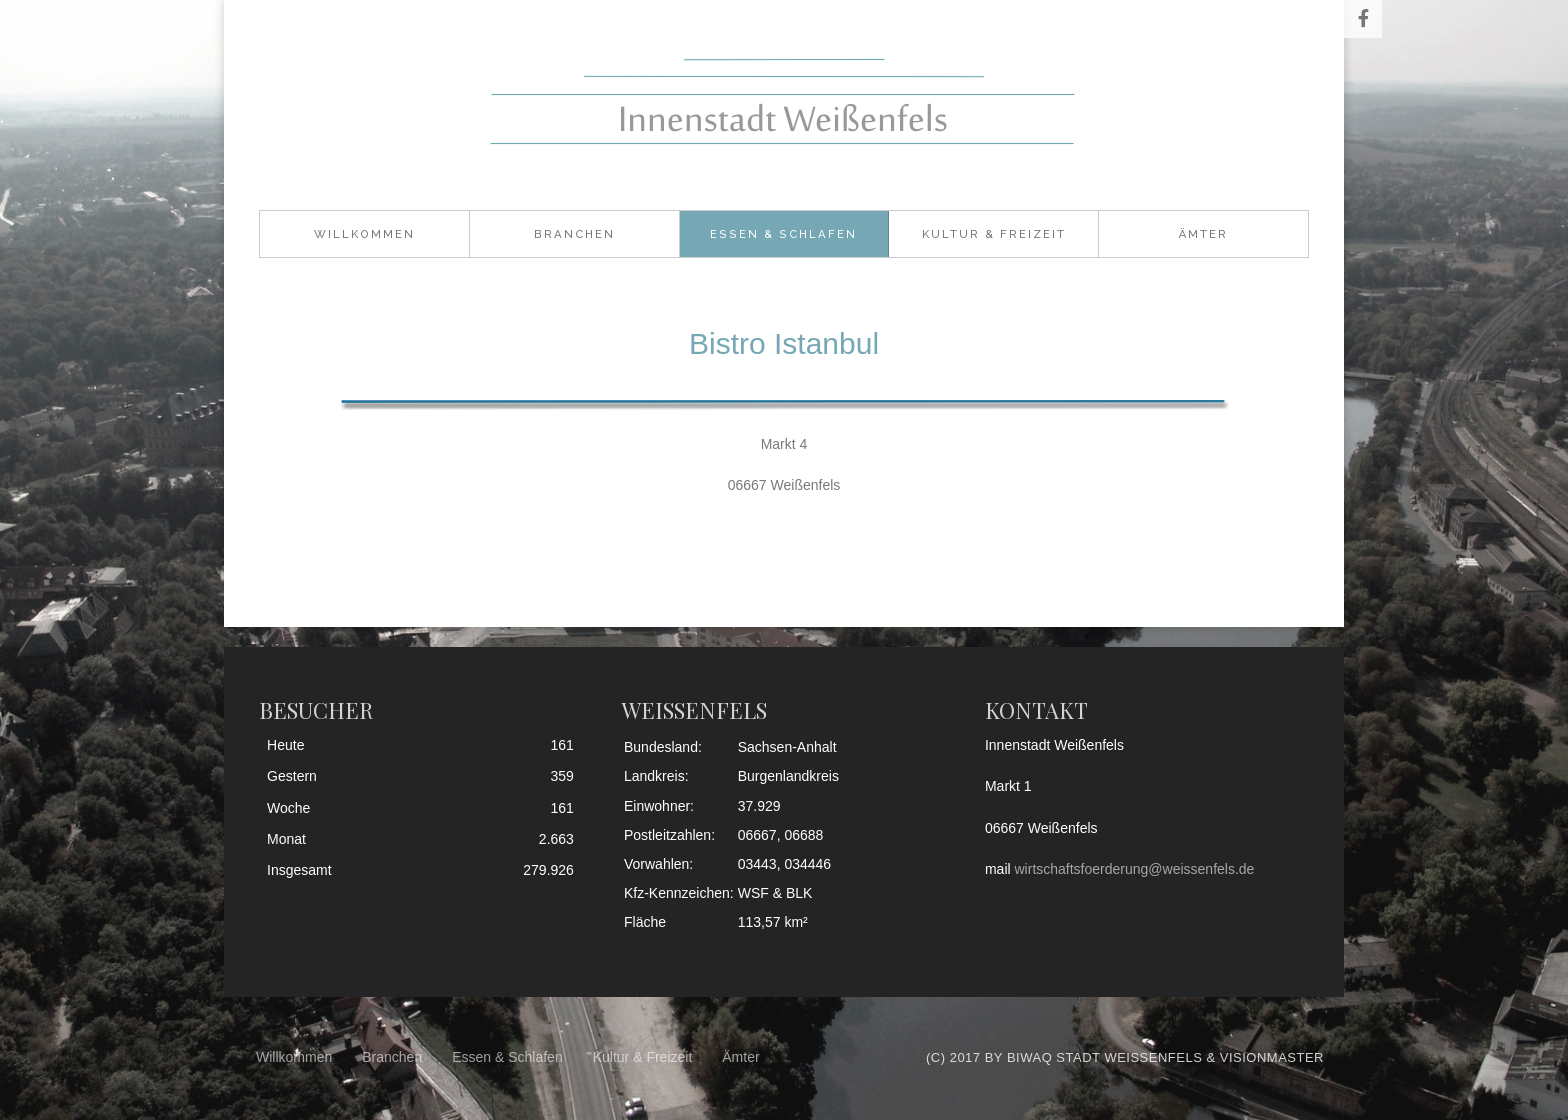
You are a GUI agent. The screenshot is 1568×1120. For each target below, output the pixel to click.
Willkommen (364, 234)
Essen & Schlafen (783, 234)
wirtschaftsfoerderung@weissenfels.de (1135, 869)
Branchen (574, 234)
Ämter (1203, 234)
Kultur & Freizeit (994, 234)
